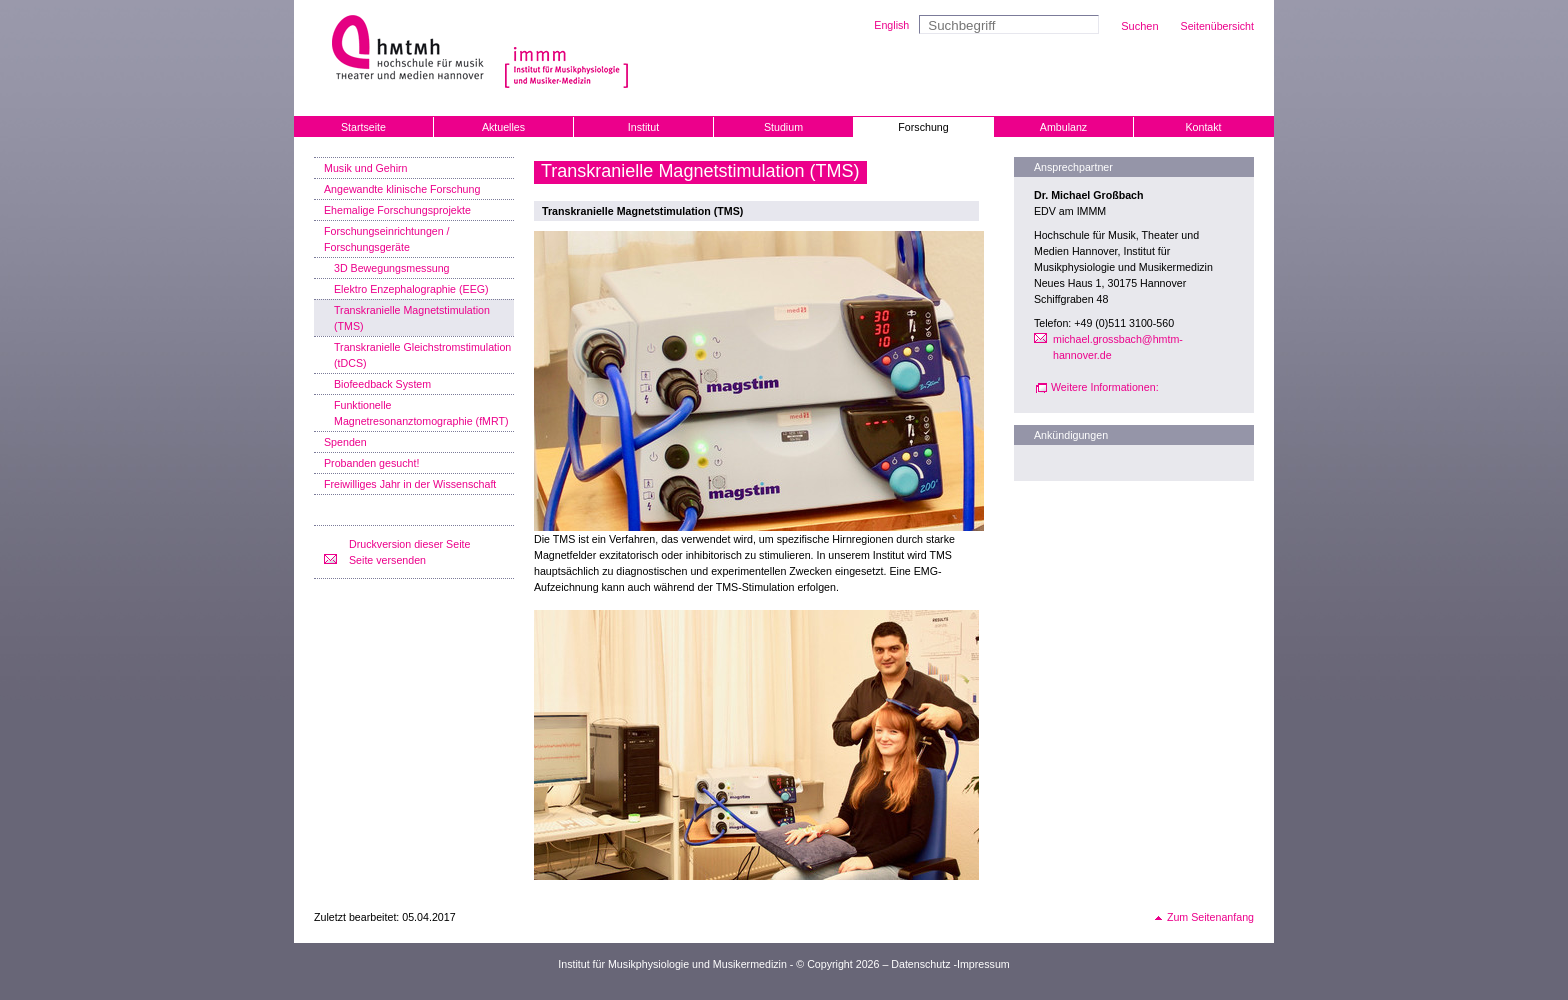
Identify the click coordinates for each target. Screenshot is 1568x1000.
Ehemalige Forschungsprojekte (397, 210)
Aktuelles (503, 127)
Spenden (345, 442)
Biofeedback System (382, 384)
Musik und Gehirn (366, 168)
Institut (643, 127)
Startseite (363, 127)
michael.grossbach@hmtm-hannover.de (1118, 347)
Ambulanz (1063, 127)
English (891, 25)
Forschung (923, 127)
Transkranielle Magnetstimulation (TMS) (412, 318)
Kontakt (1203, 127)
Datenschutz (920, 964)
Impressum (983, 964)
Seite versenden (387, 560)
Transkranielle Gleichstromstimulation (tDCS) (422, 355)
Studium (783, 127)
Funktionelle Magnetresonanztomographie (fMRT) (421, 413)
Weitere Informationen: (1105, 387)
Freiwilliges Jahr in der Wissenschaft (410, 484)
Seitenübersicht (1217, 26)
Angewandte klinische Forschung (402, 189)
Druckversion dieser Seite (409, 544)
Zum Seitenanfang (1210, 917)
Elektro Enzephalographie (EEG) (411, 289)
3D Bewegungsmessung (392, 268)
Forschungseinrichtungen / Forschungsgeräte (387, 239)
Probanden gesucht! (371, 463)
